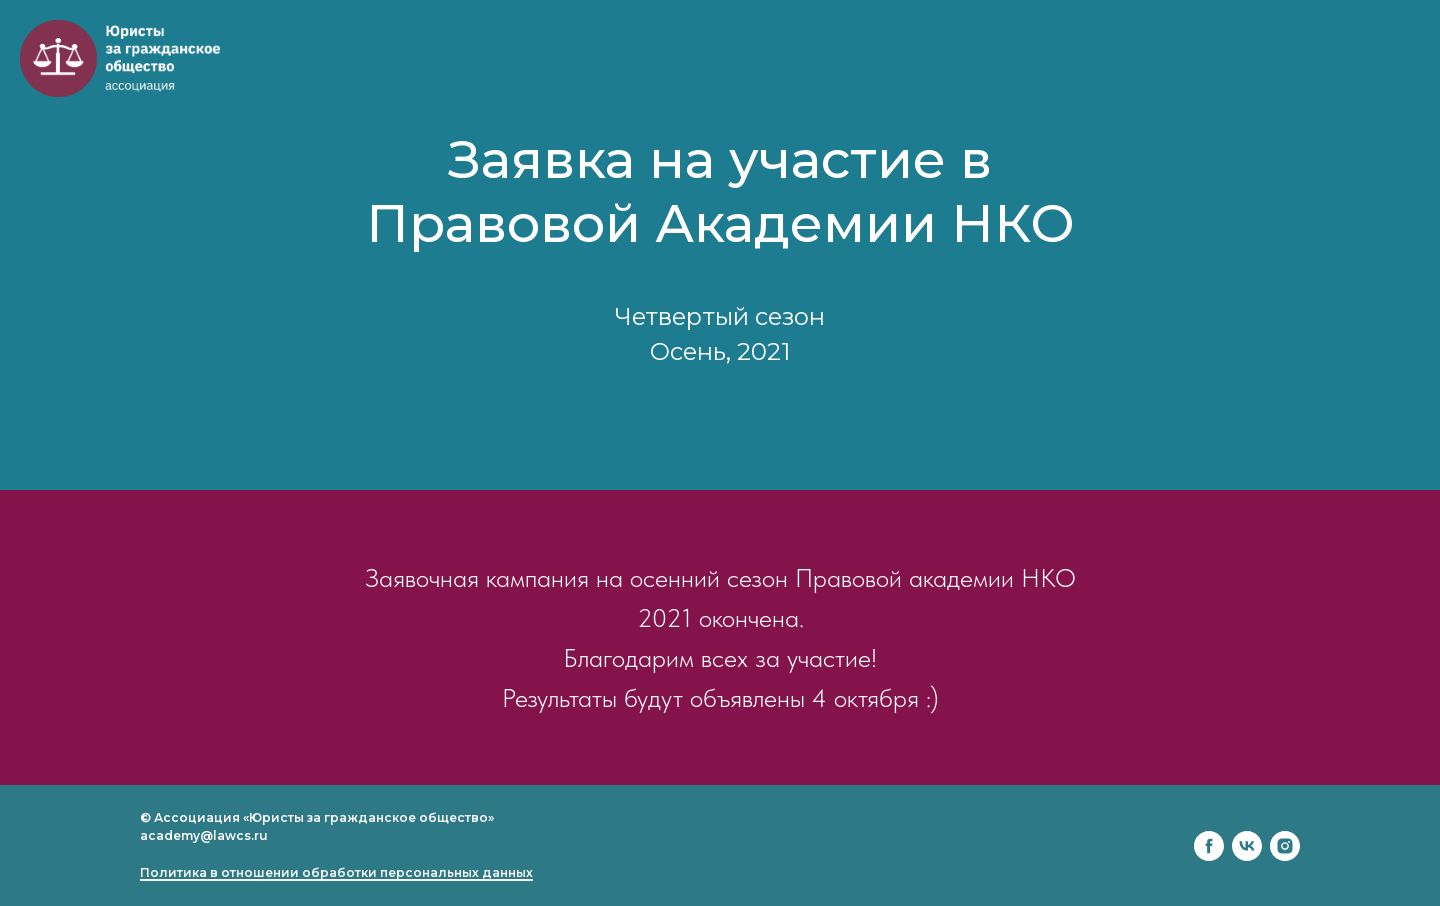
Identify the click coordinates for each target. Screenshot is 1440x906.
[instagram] (1285, 846)
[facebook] (1209, 846)
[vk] (1247, 846)
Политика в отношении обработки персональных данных (336, 872)
